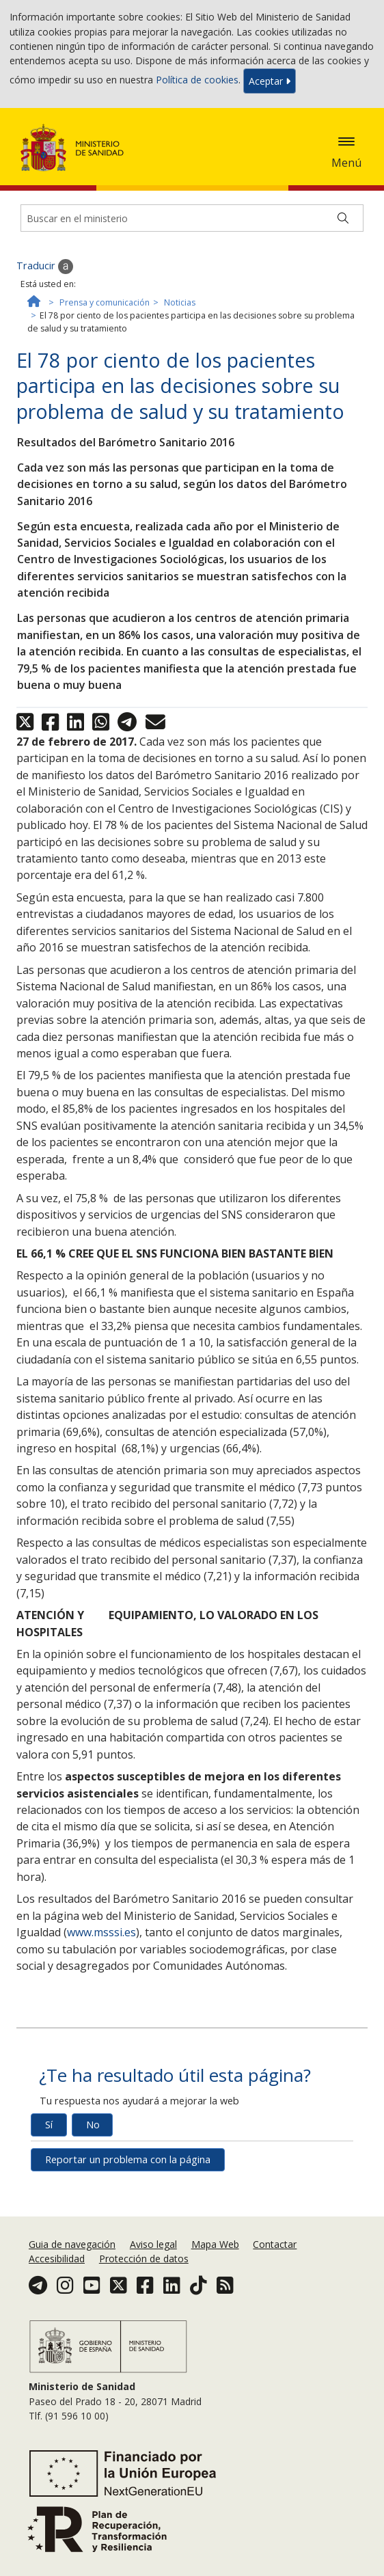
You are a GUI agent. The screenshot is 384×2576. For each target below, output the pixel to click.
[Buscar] (343, 218)
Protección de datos (144, 2258)
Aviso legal (153, 2244)
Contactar (275, 2244)
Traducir (44, 266)
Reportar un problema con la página (127, 2159)
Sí (49, 2124)
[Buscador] (192, 218)
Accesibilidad (57, 2258)
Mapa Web (215, 2244)
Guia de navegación (72, 2244)
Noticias (179, 302)
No (93, 2124)
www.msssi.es (101, 1932)
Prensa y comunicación (104, 302)
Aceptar (269, 80)
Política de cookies (197, 79)
